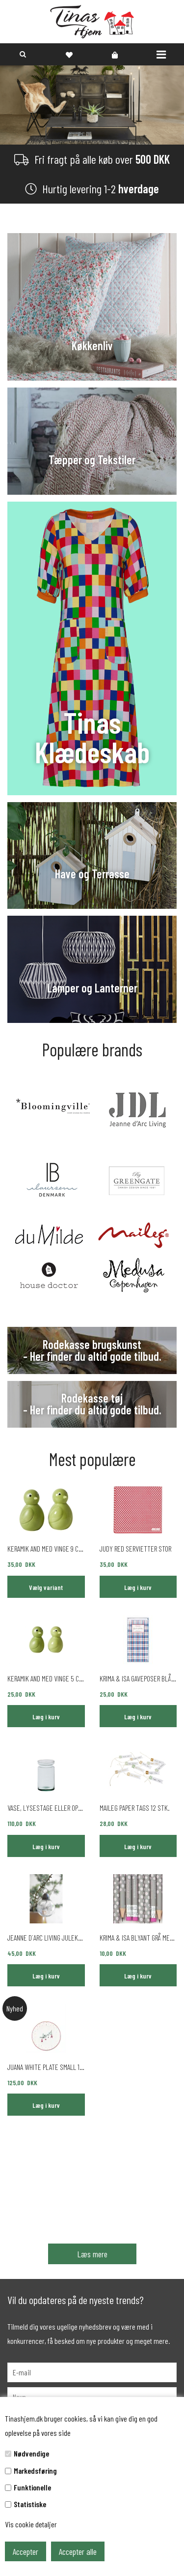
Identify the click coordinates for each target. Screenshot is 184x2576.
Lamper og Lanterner (92, 988)
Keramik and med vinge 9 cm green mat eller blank (46, 1548)
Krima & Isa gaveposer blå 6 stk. (138, 1678)
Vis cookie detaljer (31, 2524)
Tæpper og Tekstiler (92, 460)
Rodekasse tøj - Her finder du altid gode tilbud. (92, 1404)
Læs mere (92, 2253)
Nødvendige (31, 2453)
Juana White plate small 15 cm (46, 2066)
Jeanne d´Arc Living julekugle (46, 1937)
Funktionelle (32, 2487)
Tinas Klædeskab (92, 736)
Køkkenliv (92, 346)
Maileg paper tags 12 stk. (135, 1807)
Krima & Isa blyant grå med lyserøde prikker (138, 1937)
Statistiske (30, 2504)
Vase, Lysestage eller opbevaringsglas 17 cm (46, 1807)
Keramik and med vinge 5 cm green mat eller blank (46, 1678)
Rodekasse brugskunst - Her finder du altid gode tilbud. (92, 1350)
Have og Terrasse (92, 874)
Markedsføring (35, 2470)
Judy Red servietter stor (135, 1548)
